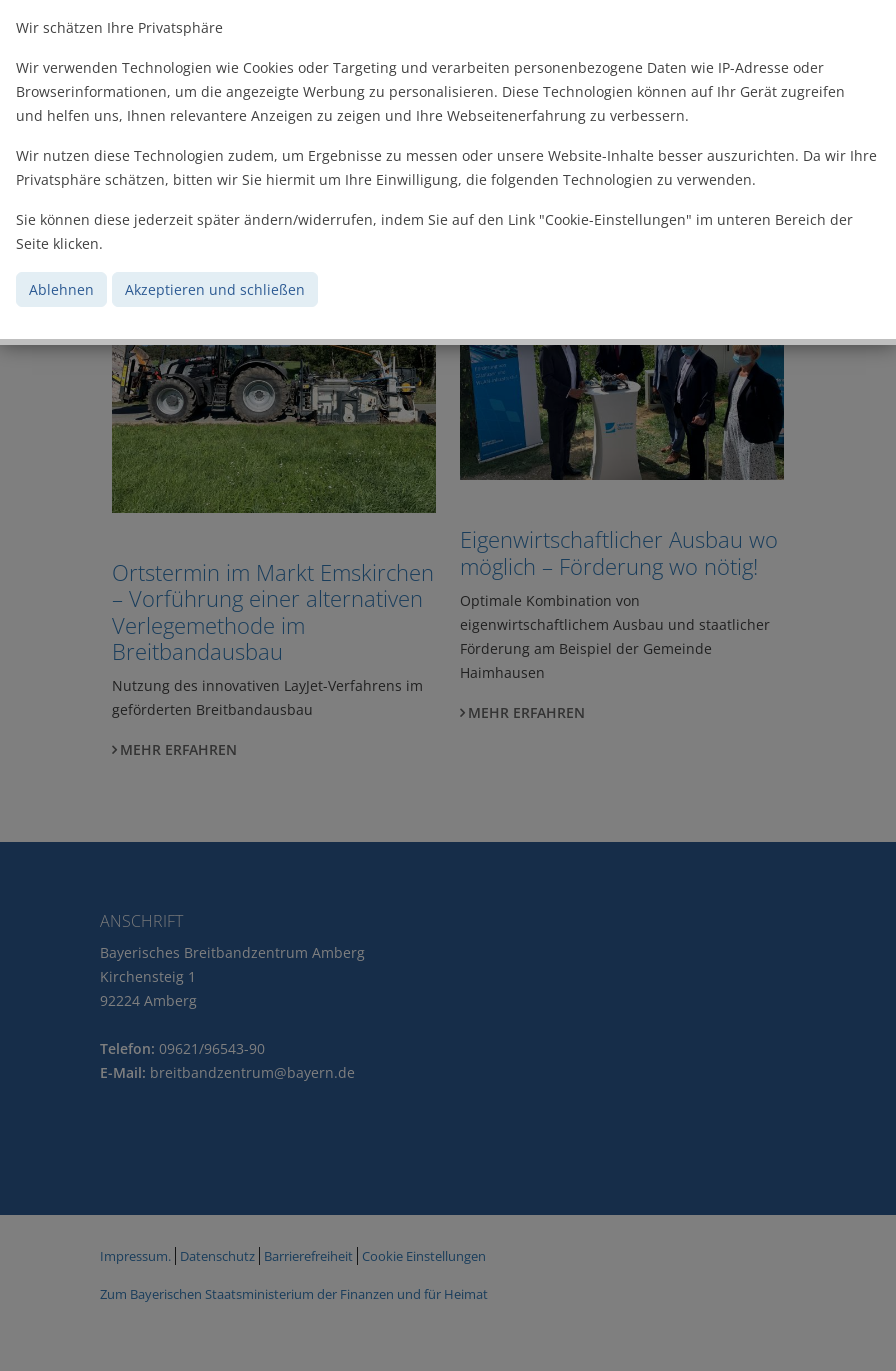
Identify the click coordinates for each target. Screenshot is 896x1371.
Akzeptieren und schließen (215, 289)
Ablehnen (61, 289)
